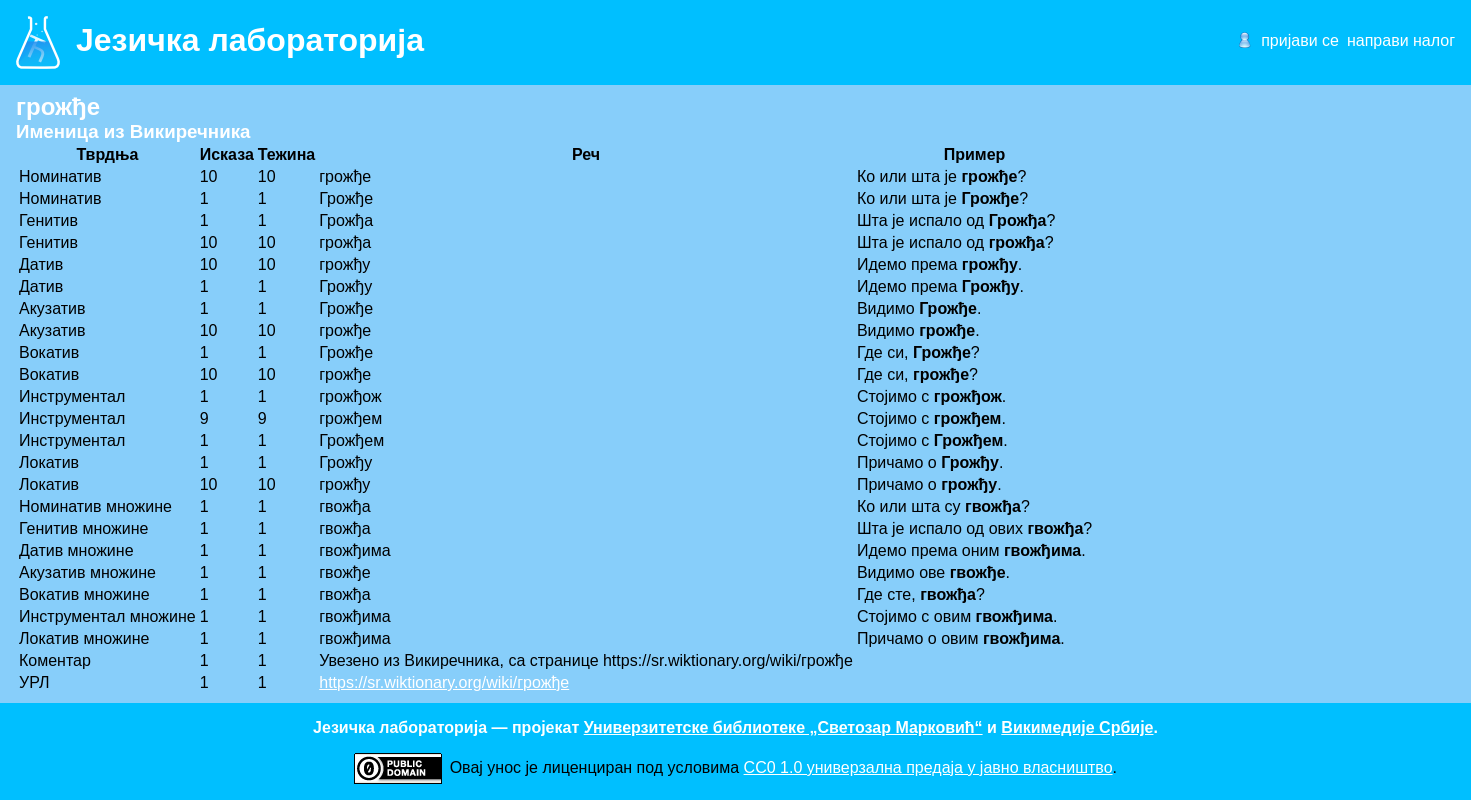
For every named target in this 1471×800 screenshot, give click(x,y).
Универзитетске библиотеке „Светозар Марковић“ (783, 727)
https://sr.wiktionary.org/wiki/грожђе (444, 682)
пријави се (1300, 40)
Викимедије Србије (1077, 727)
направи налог (1401, 40)
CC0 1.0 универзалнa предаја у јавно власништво (928, 767)
